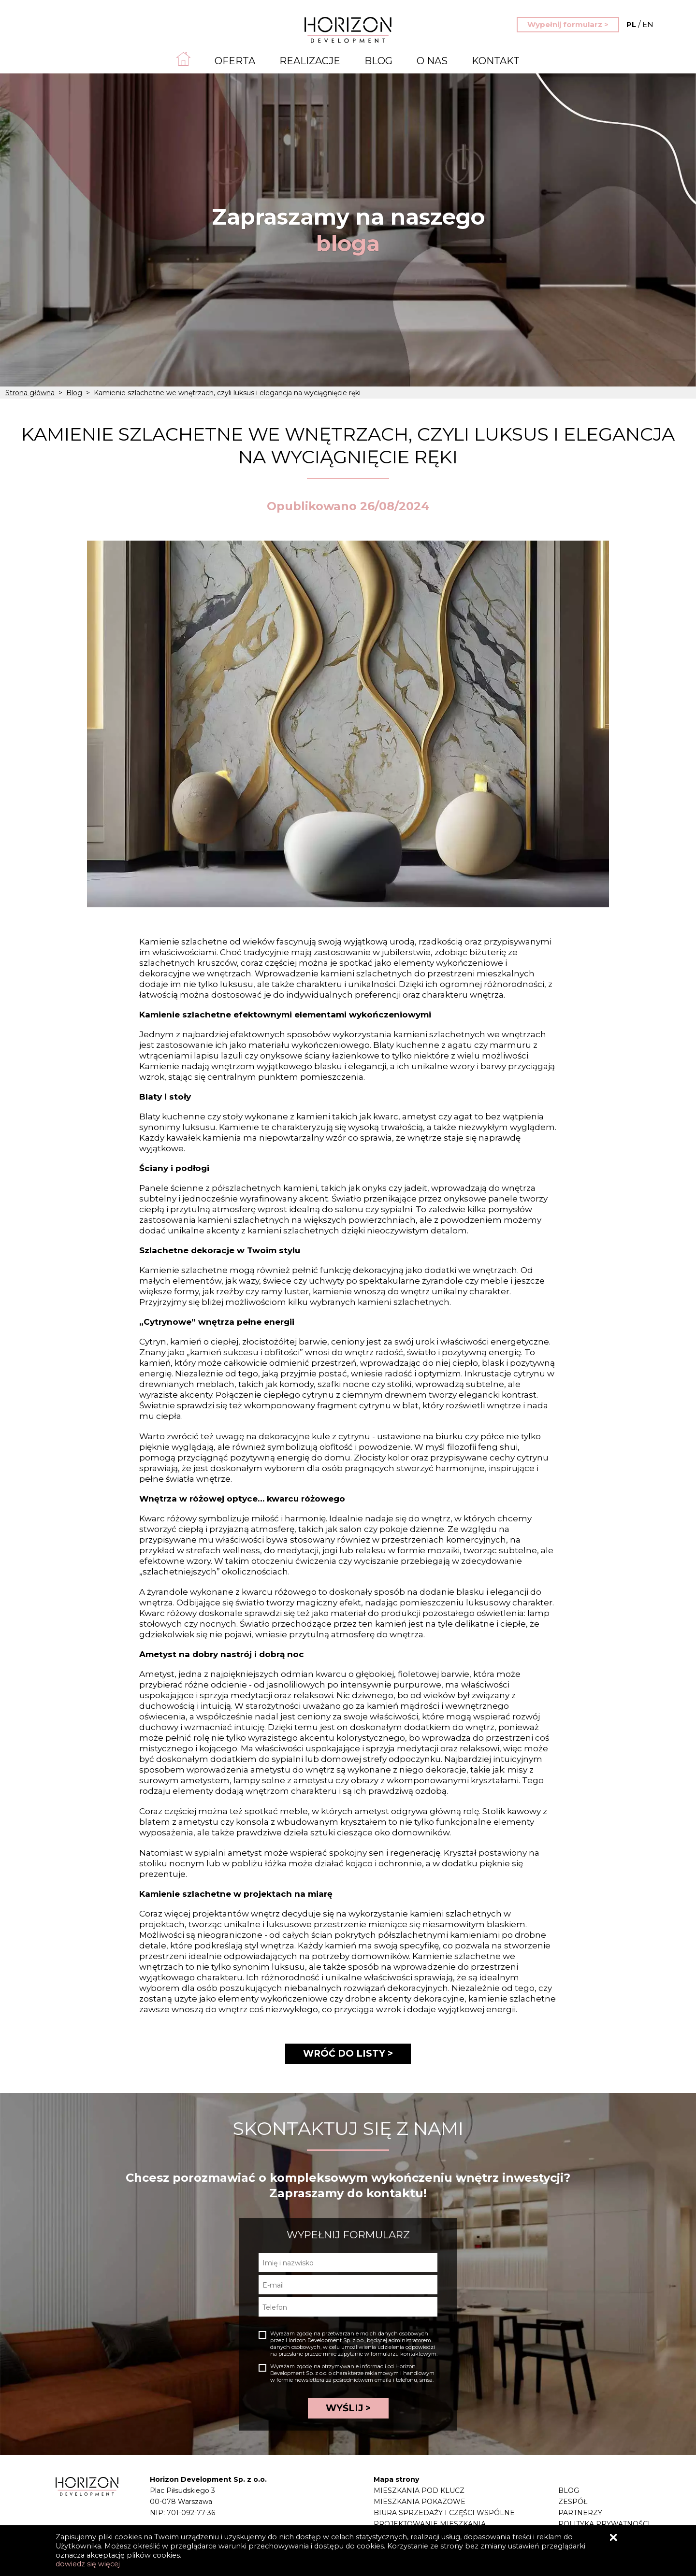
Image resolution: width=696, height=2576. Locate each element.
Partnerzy (580, 2512)
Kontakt (496, 61)
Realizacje (309, 61)
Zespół (572, 2501)
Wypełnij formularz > (568, 24)
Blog (378, 61)
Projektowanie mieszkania (430, 2523)
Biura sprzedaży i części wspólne (444, 2512)
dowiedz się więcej (88, 2564)
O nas (432, 61)
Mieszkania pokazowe (419, 2501)
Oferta (235, 61)
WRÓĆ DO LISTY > (348, 2053)
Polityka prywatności (604, 2523)
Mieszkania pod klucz (419, 2490)
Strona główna (30, 392)
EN (639, 24)
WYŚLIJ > (348, 2408)
